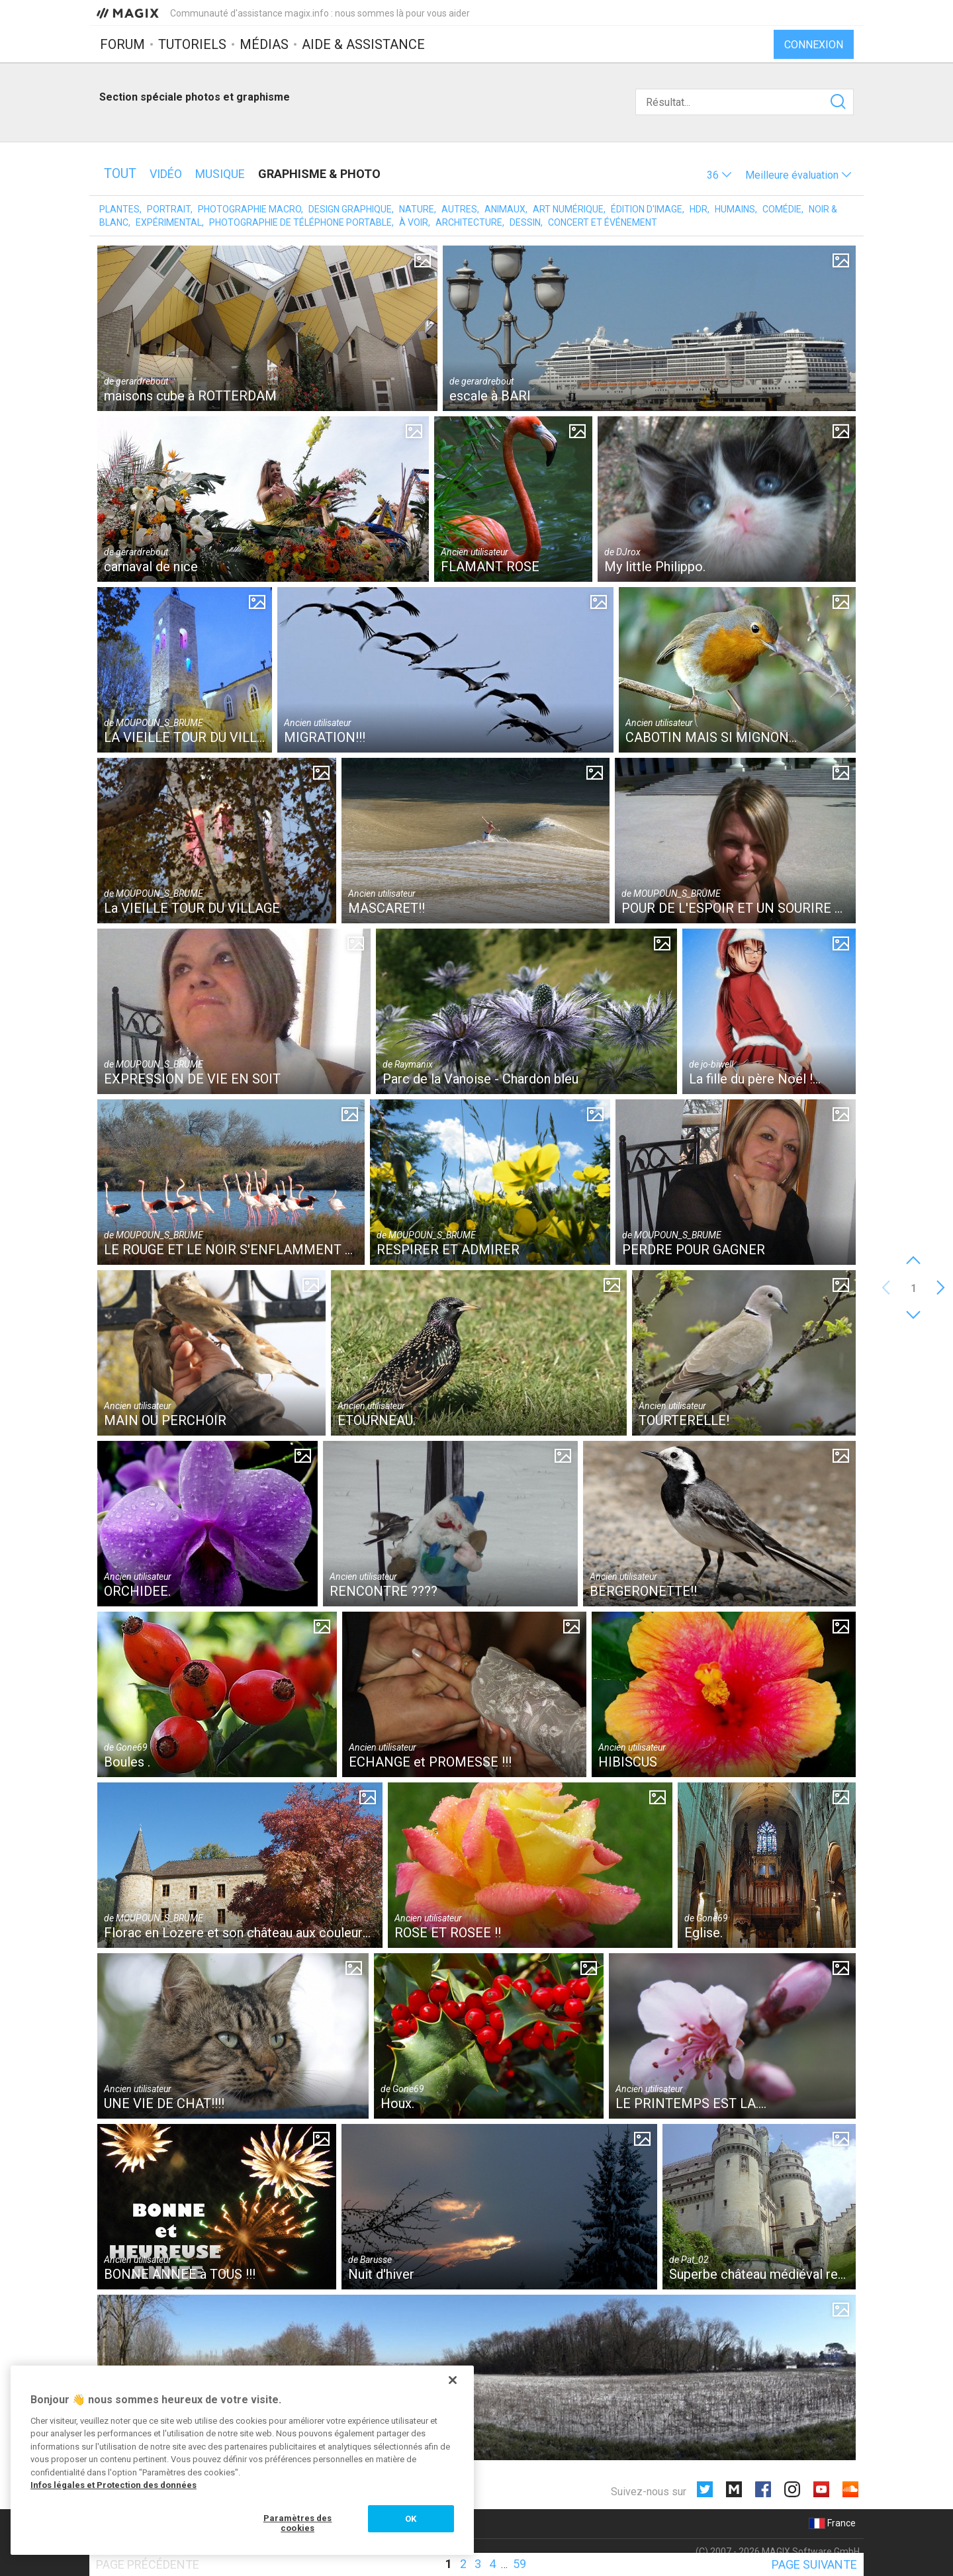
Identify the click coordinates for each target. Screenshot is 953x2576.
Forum (122, 44)
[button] (719, 175)
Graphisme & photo (319, 174)
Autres (459, 209)
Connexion (813, 44)
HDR (698, 209)
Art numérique (568, 209)
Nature (416, 209)
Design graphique (350, 209)
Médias (264, 44)
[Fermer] (452, 2380)
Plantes (119, 209)
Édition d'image (646, 209)
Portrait (169, 209)
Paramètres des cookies (297, 2523)
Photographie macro (249, 209)
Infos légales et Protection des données (113, 2485)
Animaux (504, 209)
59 (519, 2564)
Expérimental (169, 222)
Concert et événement (602, 222)
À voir (413, 222)
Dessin (525, 222)
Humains (735, 209)
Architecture (468, 222)
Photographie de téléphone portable (300, 222)
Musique (220, 174)
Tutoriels (192, 44)
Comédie (781, 209)
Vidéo (166, 174)
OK (410, 2519)
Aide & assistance (363, 44)
